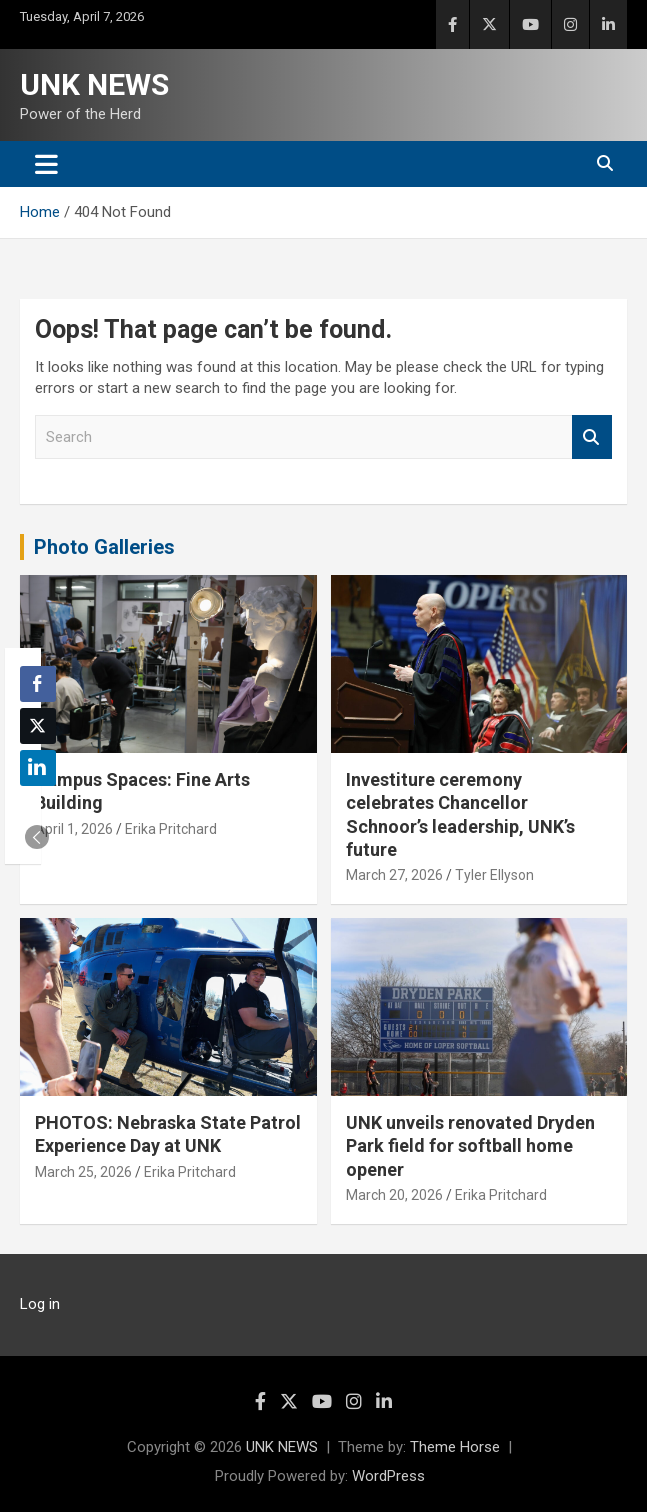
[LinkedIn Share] (38, 768)
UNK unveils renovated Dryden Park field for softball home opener (470, 1146)
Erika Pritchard (171, 829)
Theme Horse (455, 1447)
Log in (40, 1304)
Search (592, 437)
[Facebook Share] (38, 684)
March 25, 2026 (83, 1172)
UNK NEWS (94, 84)
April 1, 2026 (74, 829)
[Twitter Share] (38, 726)
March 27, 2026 (394, 875)
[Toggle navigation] (46, 164)
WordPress (388, 1476)
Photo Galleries (104, 547)
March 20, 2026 (394, 1195)
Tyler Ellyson (494, 875)
